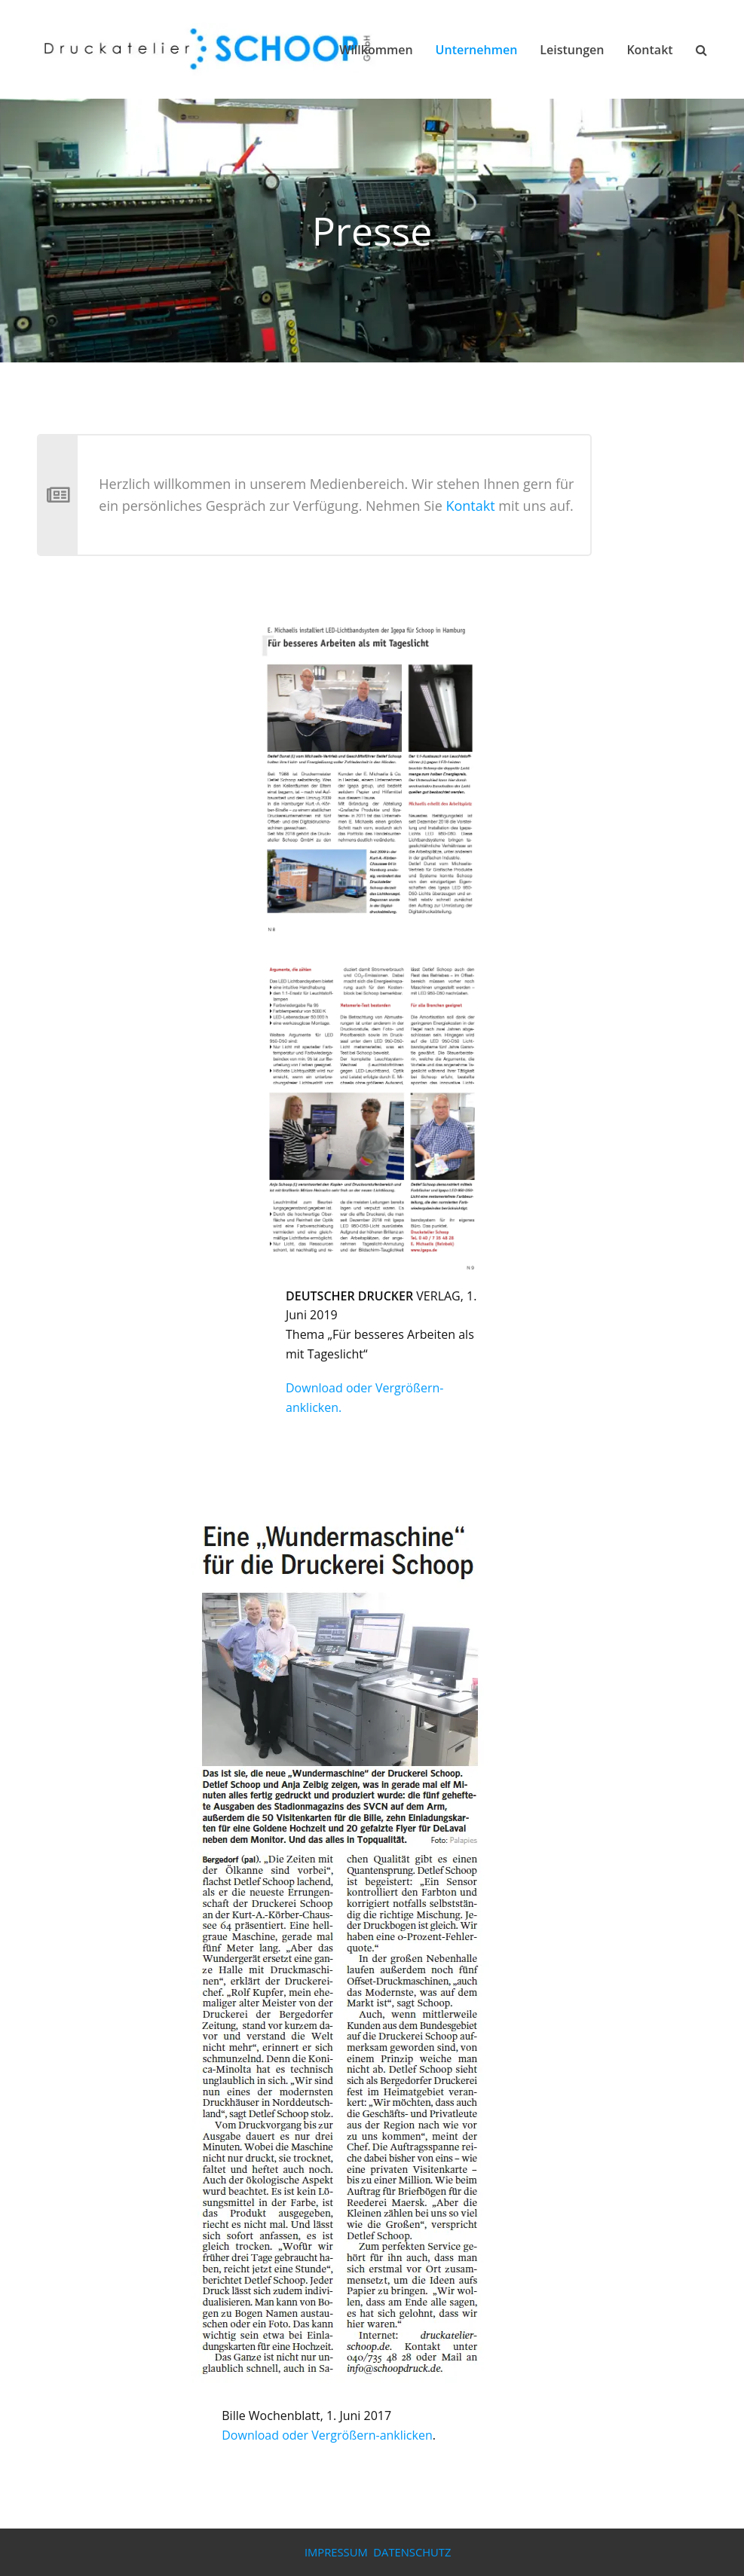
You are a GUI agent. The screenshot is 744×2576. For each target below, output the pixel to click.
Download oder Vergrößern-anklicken (327, 2435)
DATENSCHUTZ (412, 2551)
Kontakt (469, 506)
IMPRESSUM (336, 2551)
